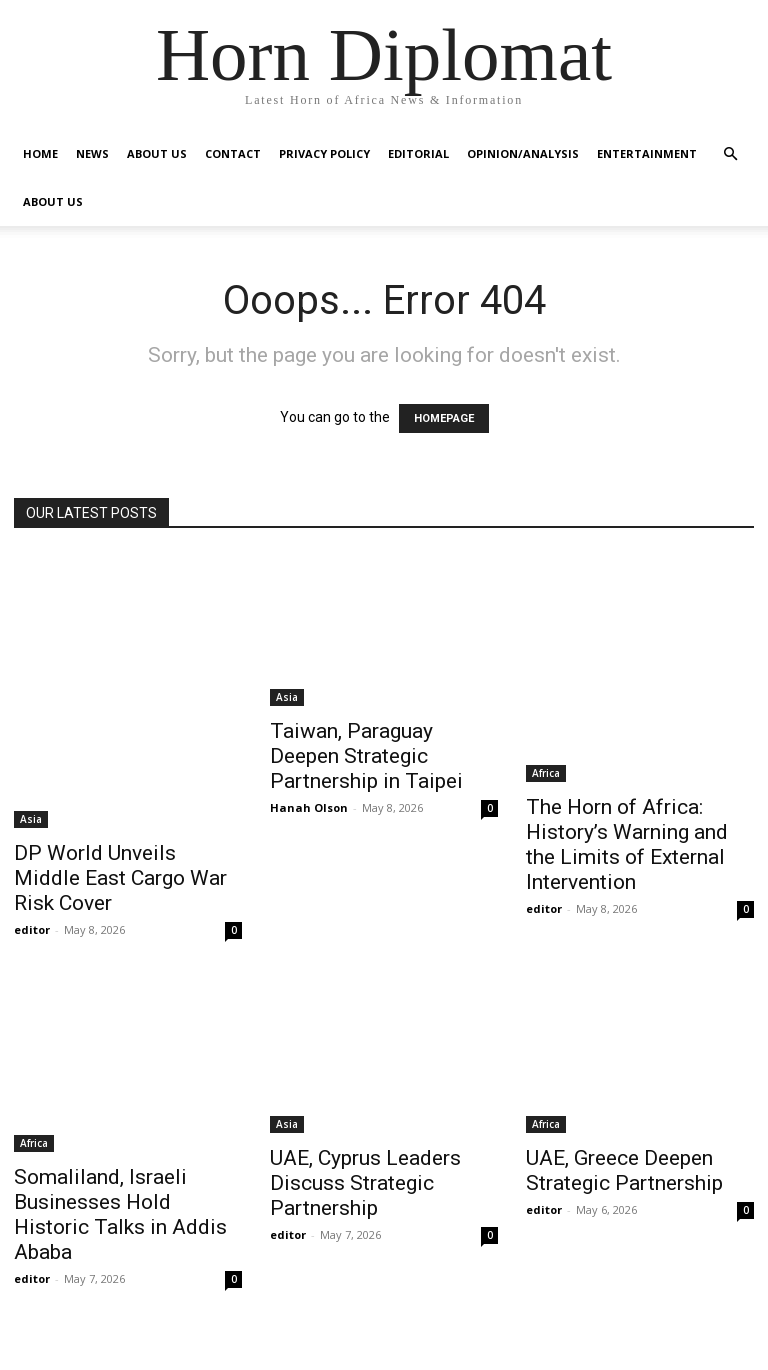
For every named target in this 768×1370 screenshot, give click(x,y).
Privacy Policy (324, 153)
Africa (546, 773)
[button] (730, 154)
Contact (233, 153)
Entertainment (647, 153)
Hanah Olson (309, 807)
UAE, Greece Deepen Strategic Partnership (624, 1170)
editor (32, 929)
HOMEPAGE (444, 418)
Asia (31, 819)
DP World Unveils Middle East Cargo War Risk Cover (120, 878)
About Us (157, 153)
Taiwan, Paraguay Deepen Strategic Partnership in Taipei (366, 756)
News (92, 153)
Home (40, 153)
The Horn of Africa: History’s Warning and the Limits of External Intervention (627, 844)
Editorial (418, 153)
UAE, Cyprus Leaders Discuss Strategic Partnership (365, 1183)
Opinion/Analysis (523, 153)
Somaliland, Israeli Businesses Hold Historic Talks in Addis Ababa (120, 1214)
